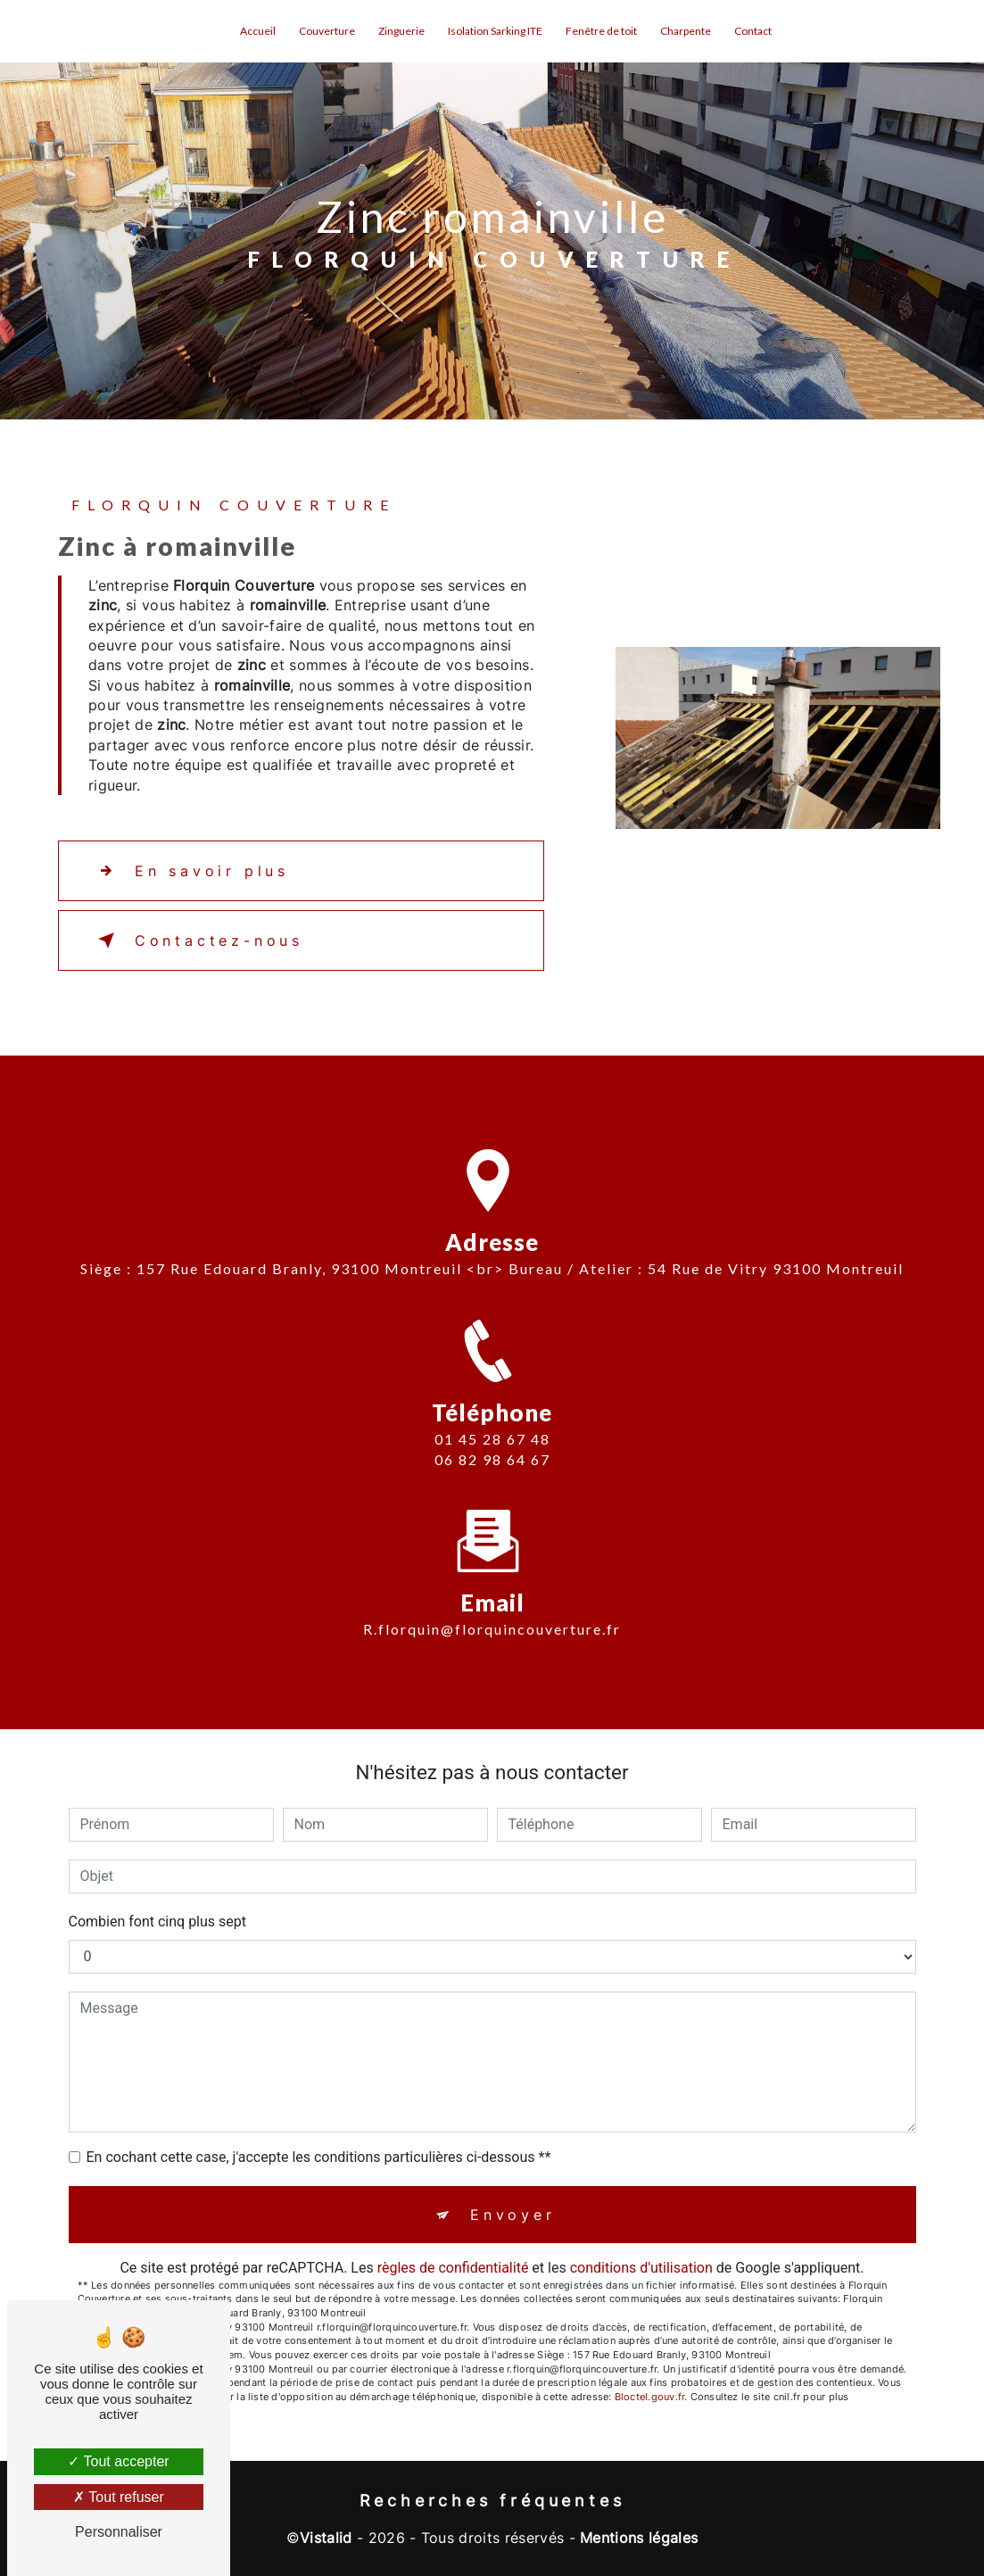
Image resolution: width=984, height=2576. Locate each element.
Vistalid (326, 2538)
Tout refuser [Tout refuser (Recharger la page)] (118, 2497)
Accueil (258, 30)
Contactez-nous (197, 940)
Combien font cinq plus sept (158, 1921)
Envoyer (513, 2215)
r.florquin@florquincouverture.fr (492, 1597)
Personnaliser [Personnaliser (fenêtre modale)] (118, 2531)
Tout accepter (118, 2461)
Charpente (685, 30)
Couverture (327, 30)
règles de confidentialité (453, 2267)
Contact (753, 30)
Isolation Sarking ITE (495, 30)
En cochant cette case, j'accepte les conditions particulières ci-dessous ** (319, 2157)
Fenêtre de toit (601, 30)
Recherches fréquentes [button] (492, 2500)
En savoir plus (190, 871)
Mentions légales (639, 2538)
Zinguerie (401, 30)
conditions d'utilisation (641, 2267)
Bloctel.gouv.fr (649, 2396)
